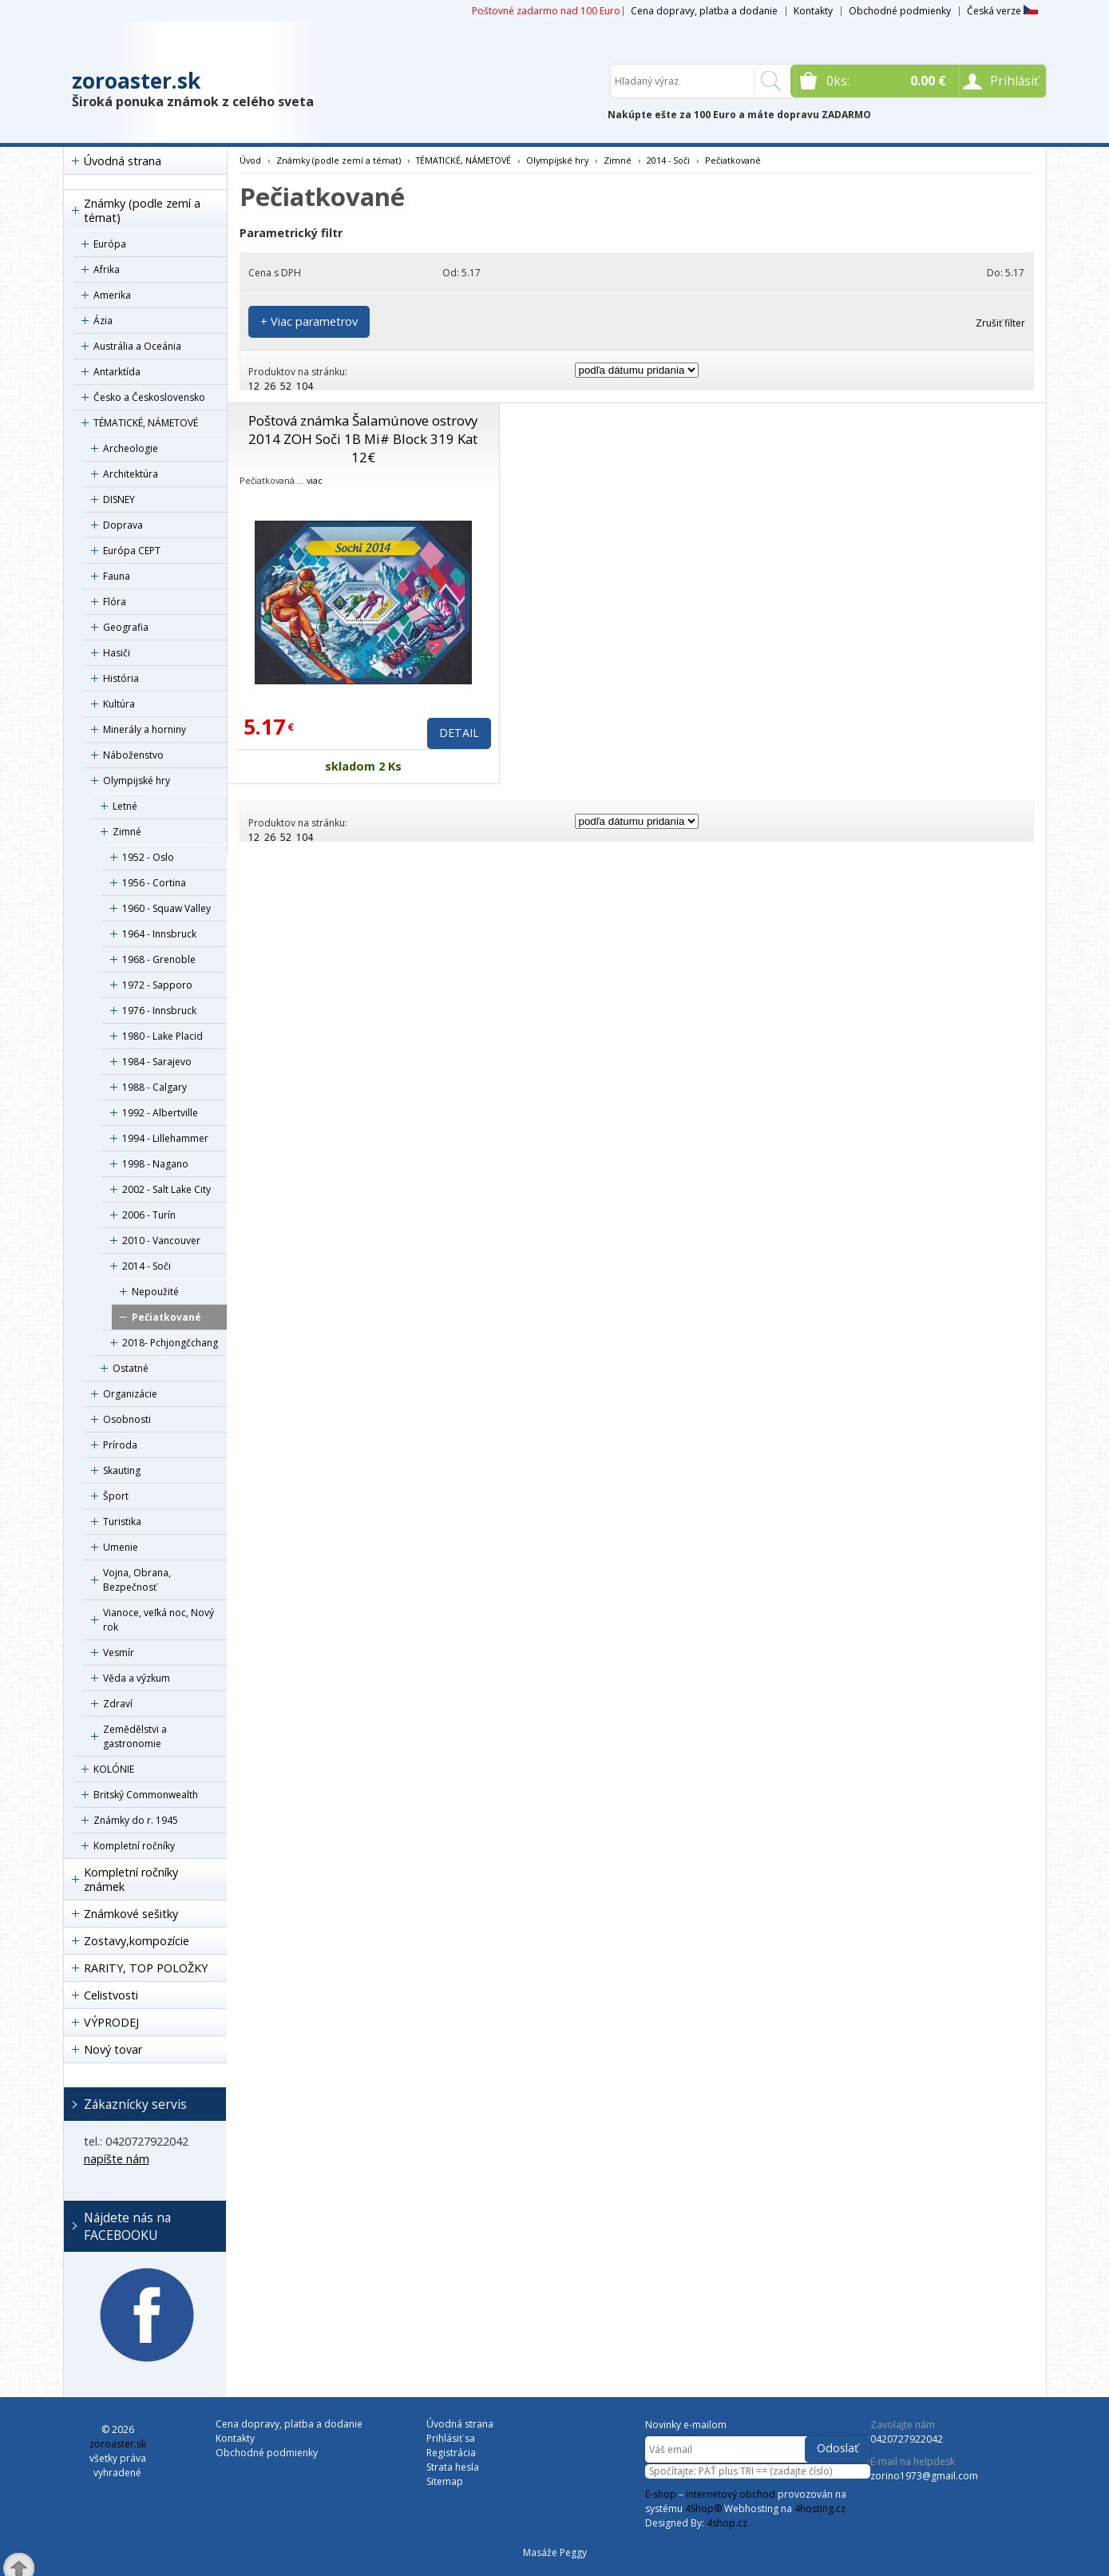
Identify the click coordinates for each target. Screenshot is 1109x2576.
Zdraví (118, 1703)
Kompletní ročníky (134, 1846)
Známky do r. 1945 (135, 1820)
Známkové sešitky (131, 1913)
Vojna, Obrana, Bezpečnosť (137, 1580)
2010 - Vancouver (161, 1240)
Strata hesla (452, 2467)
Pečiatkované (166, 1317)
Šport (116, 1496)
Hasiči (116, 653)
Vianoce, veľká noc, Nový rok (158, 1620)
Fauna (116, 576)
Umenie (120, 1547)
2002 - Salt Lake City (166, 1189)
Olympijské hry (136, 780)
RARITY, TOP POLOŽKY (146, 1968)
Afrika (106, 269)
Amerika (112, 295)
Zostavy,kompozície (136, 1940)
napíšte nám (116, 2158)
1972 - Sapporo (157, 985)
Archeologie (130, 448)
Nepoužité (155, 1291)
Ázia (103, 320)
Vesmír (118, 1652)
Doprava (123, 525)
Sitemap (444, 2481)
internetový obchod (730, 2494)
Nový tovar (113, 2049)
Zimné (127, 831)
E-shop (660, 2494)
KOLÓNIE (113, 1769)
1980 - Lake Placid (162, 1036)
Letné (125, 806)
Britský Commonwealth (145, 1794)
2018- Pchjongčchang (170, 1342)
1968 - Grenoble (159, 959)
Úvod (250, 160)
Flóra (114, 601)
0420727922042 (906, 2439)
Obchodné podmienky (900, 11)
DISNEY (119, 499)
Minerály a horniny (144, 729)
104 (304, 386)
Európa (109, 244)
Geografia (126, 627)
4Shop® (703, 2508)
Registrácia (451, 2452)
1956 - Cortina (154, 883)
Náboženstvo (133, 755)
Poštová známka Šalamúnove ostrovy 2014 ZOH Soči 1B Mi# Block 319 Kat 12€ (362, 438)
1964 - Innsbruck (159, 934)
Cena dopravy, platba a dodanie (704, 11)
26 (269, 386)
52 (285, 386)
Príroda (120, 1445)
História (121, 678)
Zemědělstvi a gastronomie (135, 1736)
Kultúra (119, 704)
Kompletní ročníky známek (131, 1879)
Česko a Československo (149, 397)
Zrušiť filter (1000, 323)
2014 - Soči (146, 1266)
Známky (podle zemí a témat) (142, 210)
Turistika (122, 1521)
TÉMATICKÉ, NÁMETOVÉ (145, 423)
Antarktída (117, 371)
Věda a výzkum (136, 1678)
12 (253, 386)
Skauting (122, 1470)
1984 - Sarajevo (157, 1061)
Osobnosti (127, 1419)
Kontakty (813, 11)
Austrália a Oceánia (137, 346)
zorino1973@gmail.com (924, 2476)
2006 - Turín (149, 1215)
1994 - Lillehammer (165, 1138)
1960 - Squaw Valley (166, 908)
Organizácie (130, 1394)
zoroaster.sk (136, 80)
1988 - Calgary (154, 1087)
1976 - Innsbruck (159, 1010)
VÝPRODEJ (111, 2022)
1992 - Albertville (160, 1113)
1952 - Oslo (148, 857)
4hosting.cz (820, 2508)
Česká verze (1002, 11)
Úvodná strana (122, 160)
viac (315, 480)
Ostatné (131, 1368)
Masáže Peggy (555, 2552)
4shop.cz (727, 2523)
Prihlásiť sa (450, 2438)
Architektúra (130, 474)
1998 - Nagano (155, 1164)
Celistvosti (111, 1995)
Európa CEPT (131, 550)
